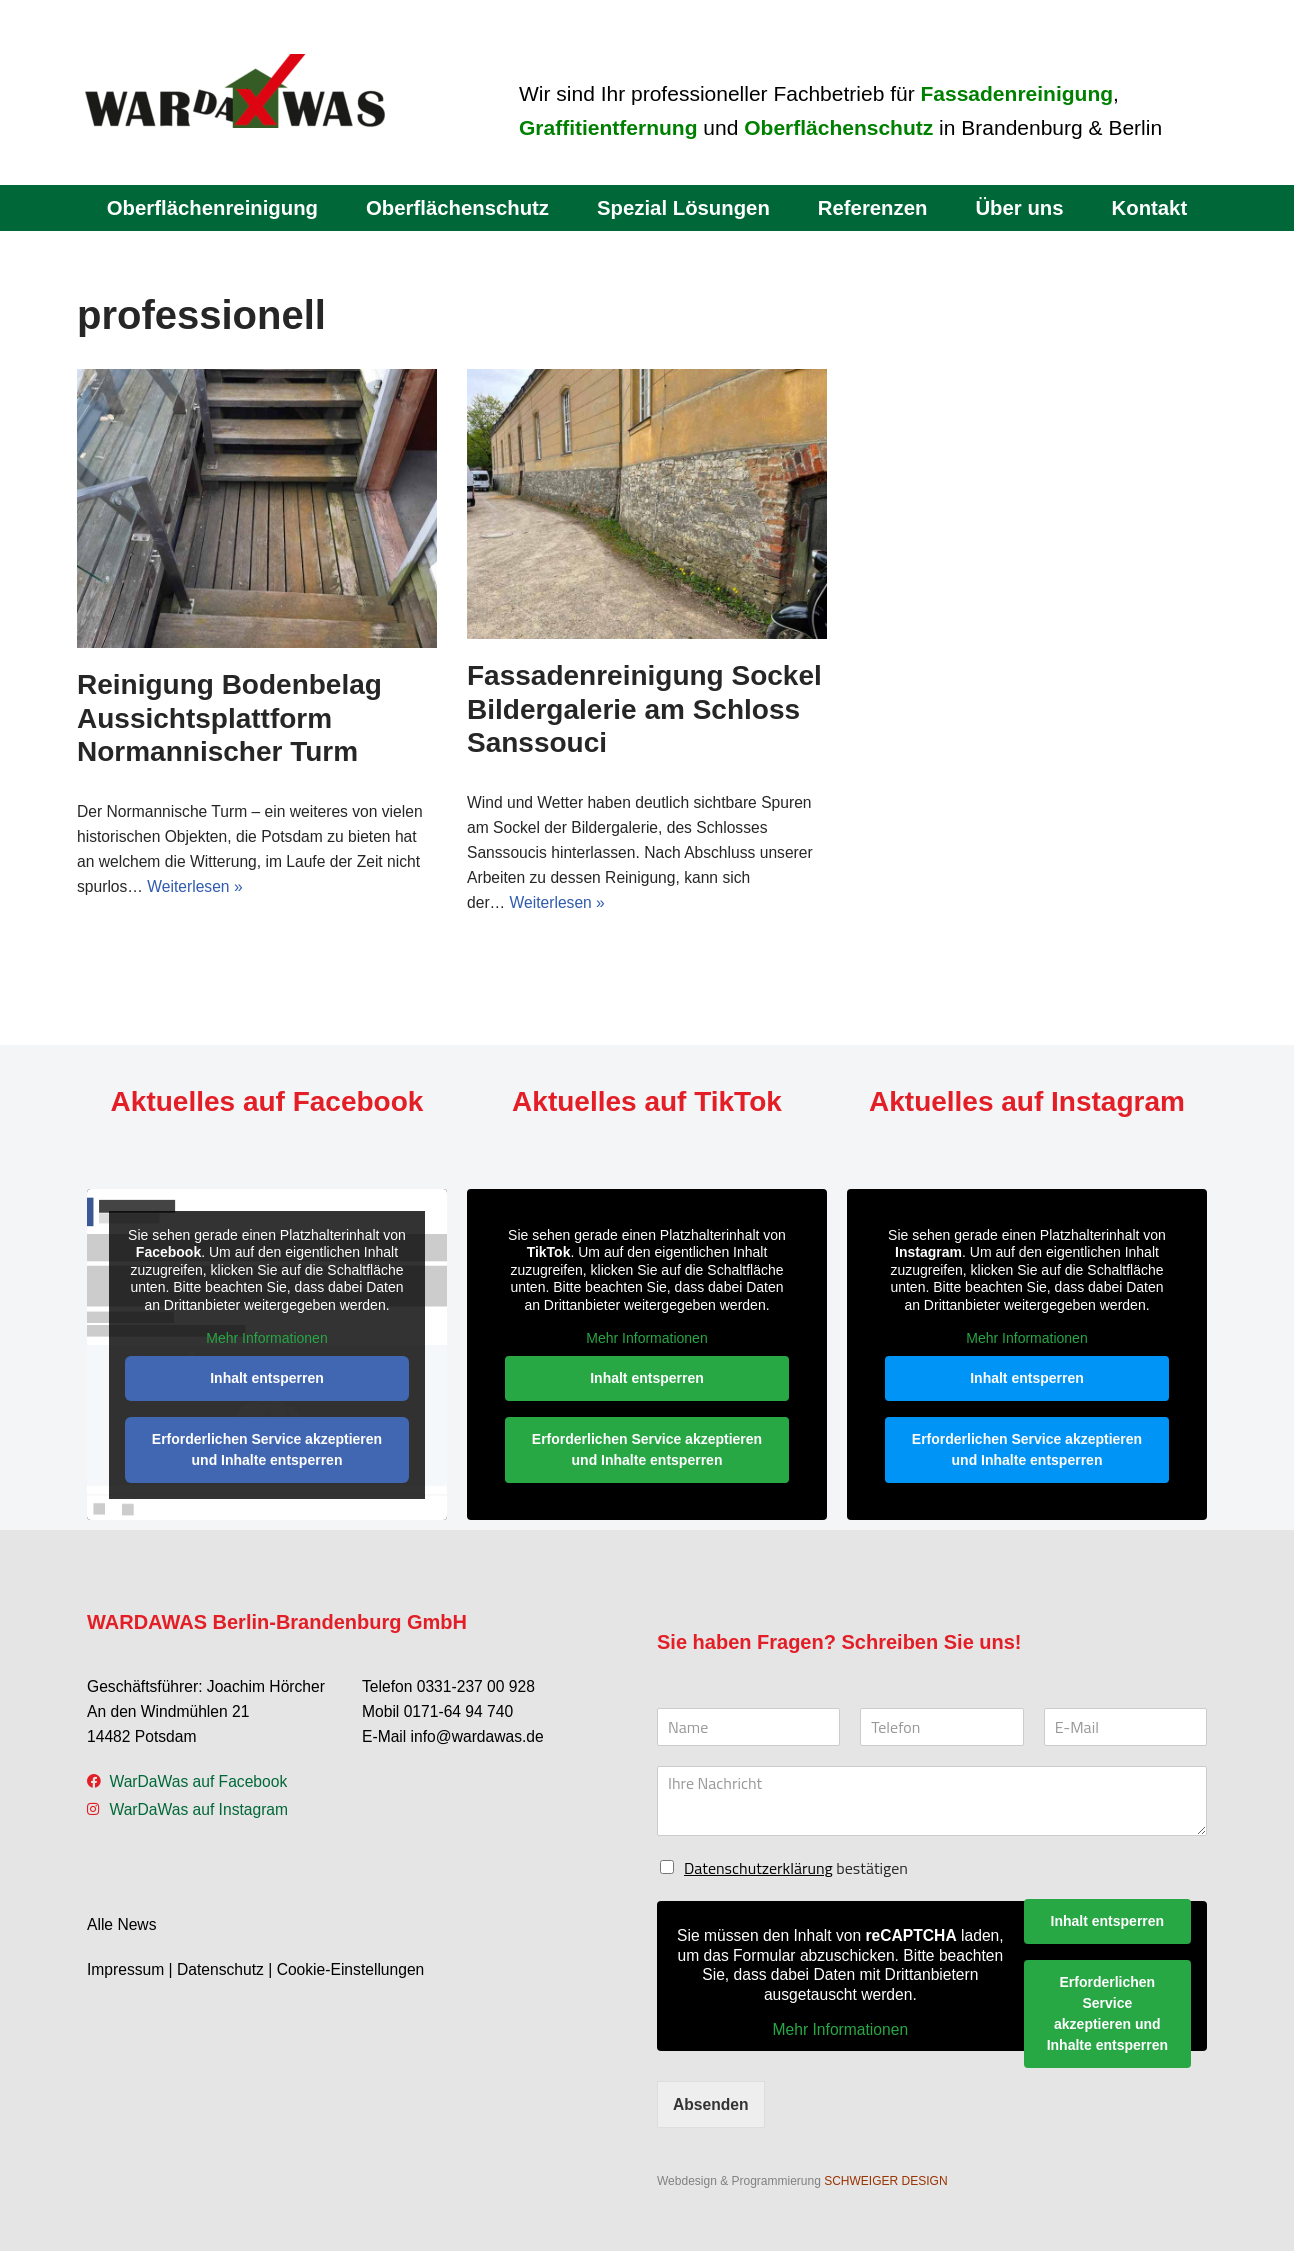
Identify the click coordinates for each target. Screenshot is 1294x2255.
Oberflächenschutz (454, 207)
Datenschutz (223, 1975)
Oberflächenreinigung (205, 207)
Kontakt (1157, 207)
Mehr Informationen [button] (266, 1341)
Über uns (1026, 207)
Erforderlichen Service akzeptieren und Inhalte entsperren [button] (267, 1451)
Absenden (711, 2107)
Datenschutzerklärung (758, 1871)
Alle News (122, 1930)
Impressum (126, 1975)
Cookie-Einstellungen (356, 1975)
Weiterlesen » (198, 888)
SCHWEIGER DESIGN (885, 2185)
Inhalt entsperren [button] (267, 1380)
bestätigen (796, 1871)
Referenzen (877, 207)
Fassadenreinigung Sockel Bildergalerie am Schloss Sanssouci (644, 709)
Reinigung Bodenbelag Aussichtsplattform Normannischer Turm (229, 718)
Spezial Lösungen (684, 207)
